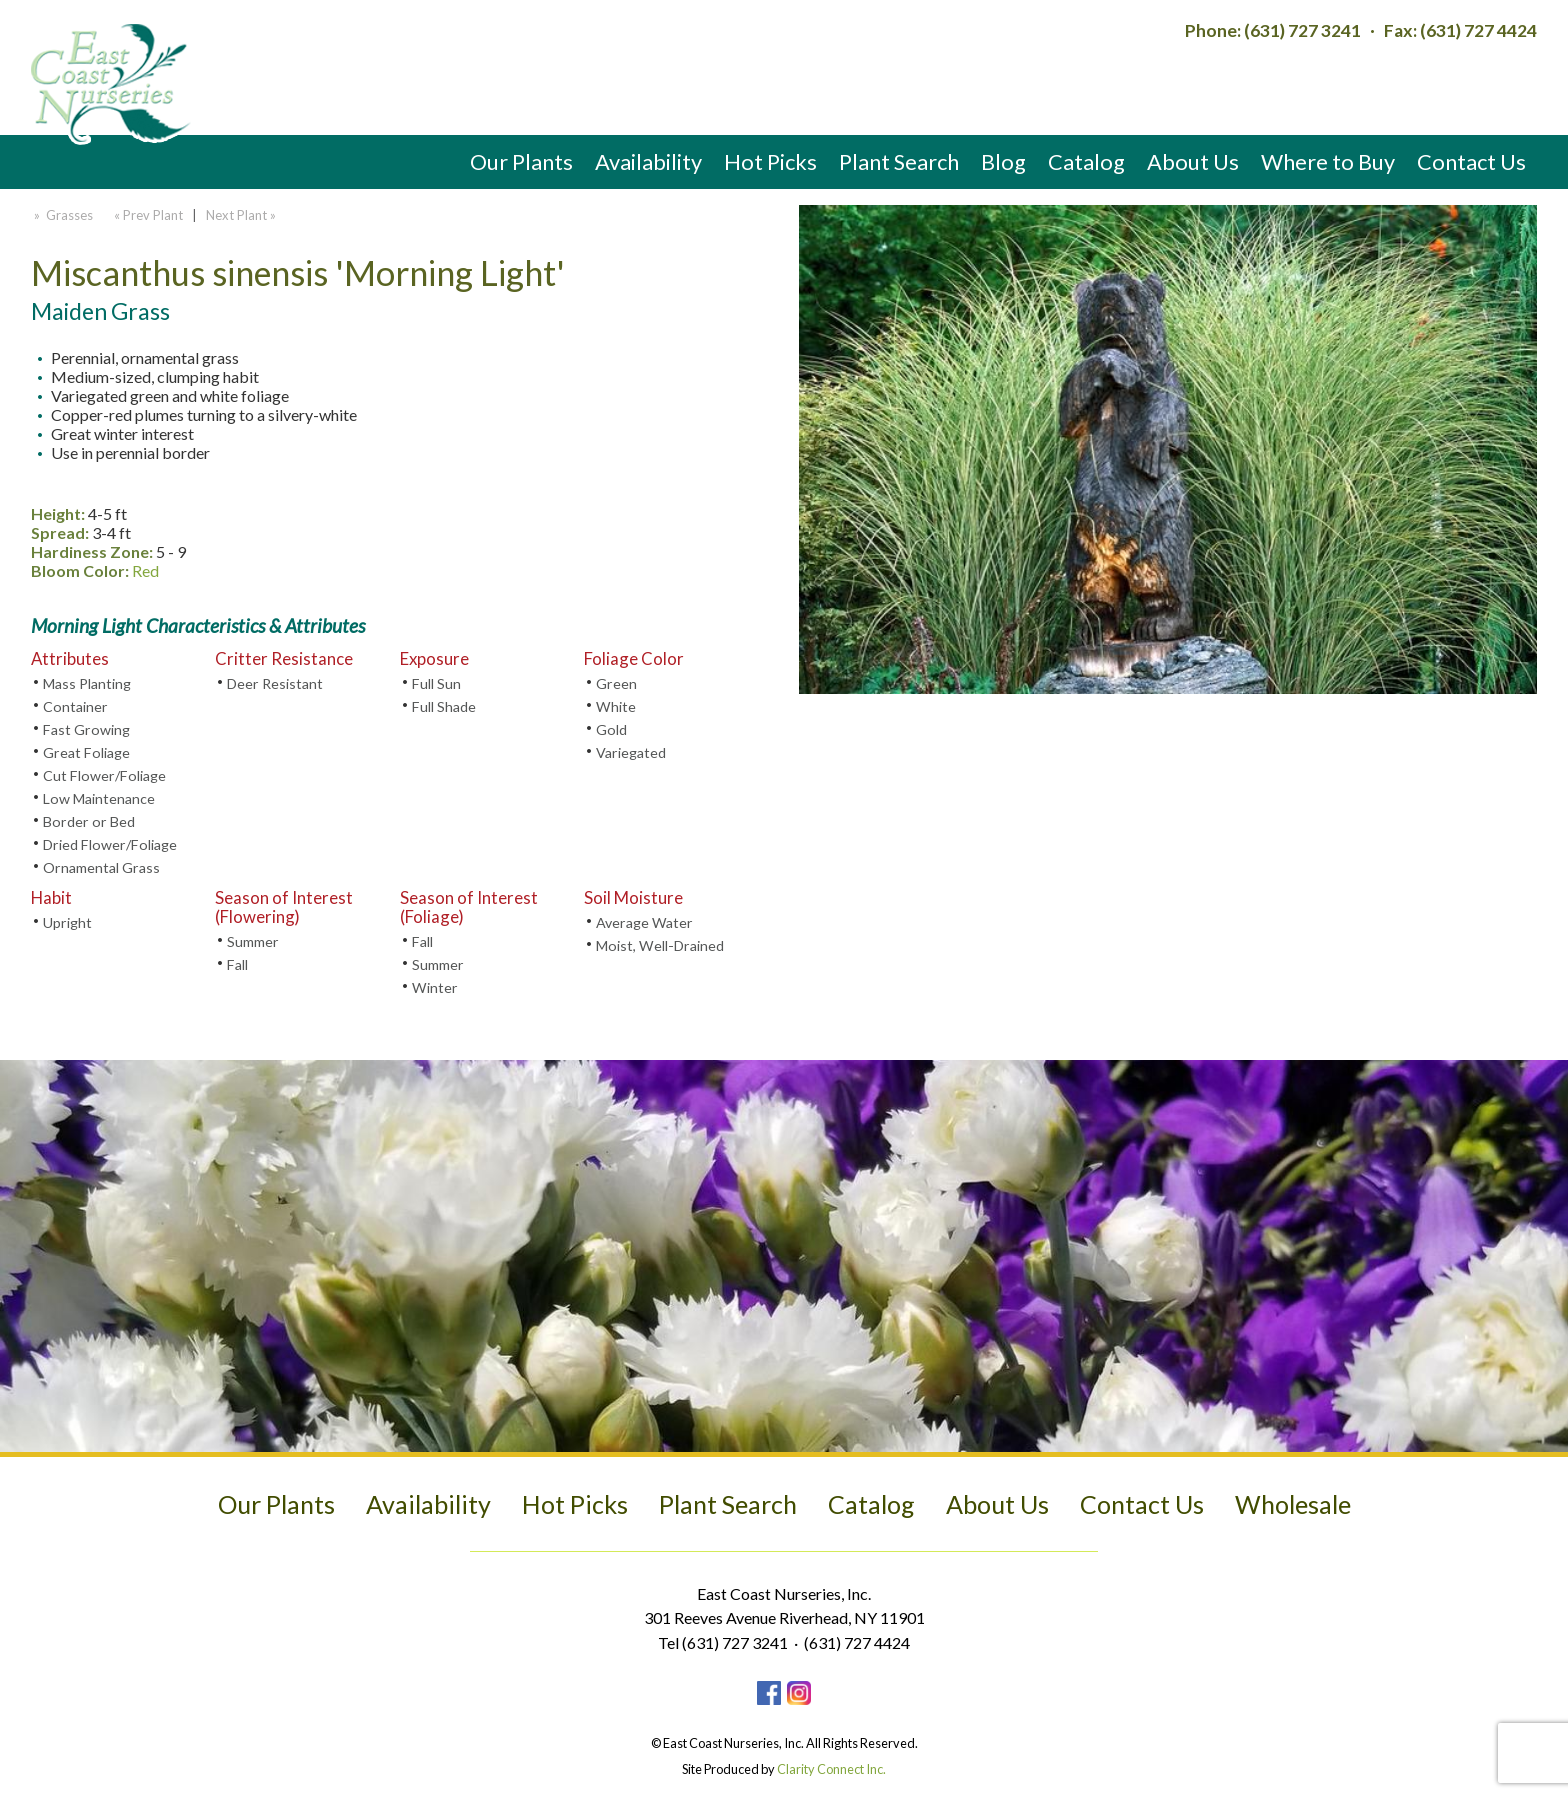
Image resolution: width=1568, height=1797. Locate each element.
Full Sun (436, 683)
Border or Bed (89, 821)
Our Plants (521, 161)
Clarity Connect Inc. (831, 1769)
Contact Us (1471, 161)
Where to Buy (1328, 161)
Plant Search (899, 161)
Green (616, 683)
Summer (253, 941)
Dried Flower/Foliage (110, 844)
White (616, 706)
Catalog (1086, 161)
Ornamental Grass (101, 867)
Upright (67, 922)
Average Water (644, 922)
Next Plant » (242, 215)
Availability (648, 161)
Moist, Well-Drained (660, 945)
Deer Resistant (275, 683)
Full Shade (444, 706)
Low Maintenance (99, 798)
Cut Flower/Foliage (104, 775)
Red (145, 570)
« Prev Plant (147, 215)
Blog (1003, 161)
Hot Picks (770, 161)
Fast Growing (86, 729)
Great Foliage (86, 752)
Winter (435, 987)
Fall (237, 964)
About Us (1193, 161)
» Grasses (62, 215)
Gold (611, 729)
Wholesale (1293, 1504)
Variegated (631, 752)
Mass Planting (87, 683)
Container (75, 706)
